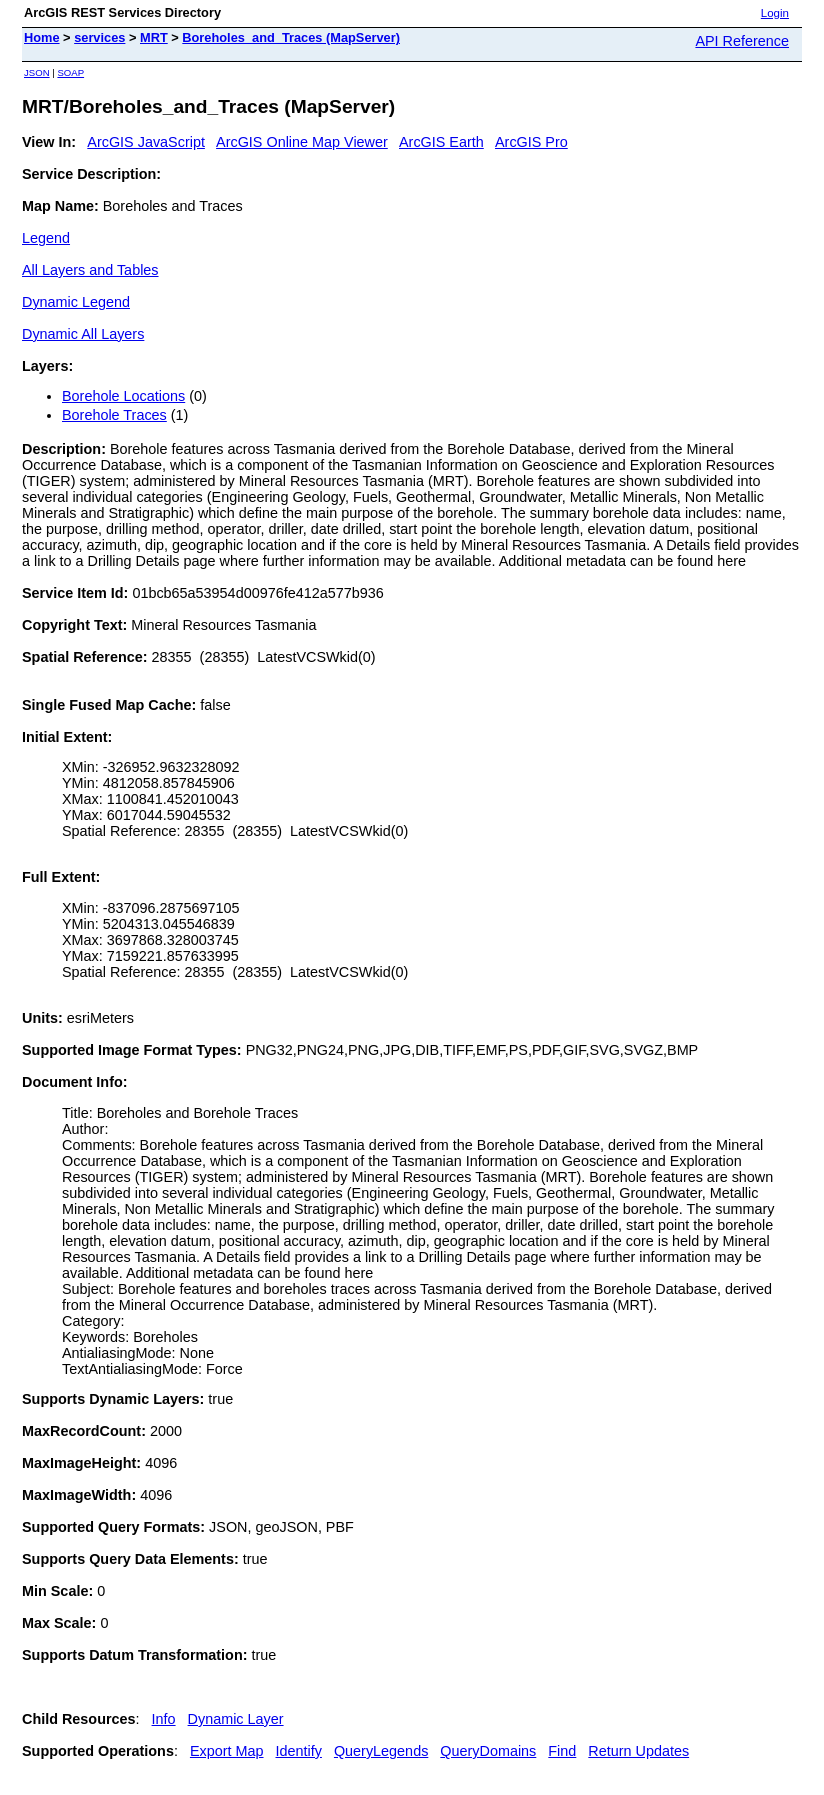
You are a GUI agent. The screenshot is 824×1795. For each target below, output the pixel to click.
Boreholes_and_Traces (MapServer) (291, 37)
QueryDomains (488, 1751)
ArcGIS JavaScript (146, 142)
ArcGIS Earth (441, 142)
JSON (37, 72)
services (99, 37)
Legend (46, 238)
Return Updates (638, 1751)
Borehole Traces (114, 415)
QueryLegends (381, 1751)
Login (775, 13)
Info (164, 1719)
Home (42, 37)
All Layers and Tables (90, 270)
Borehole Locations (123, 396)
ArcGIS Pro (531, 142)
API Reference (742, 41)
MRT (154, 37)
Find (562, 1751)
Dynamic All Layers (83, 334)
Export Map (227, 1751)
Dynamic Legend (76, 302)
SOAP (70, 72)
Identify (299, 1751)
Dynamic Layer (236, 1719)
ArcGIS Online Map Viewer (302, 142)
